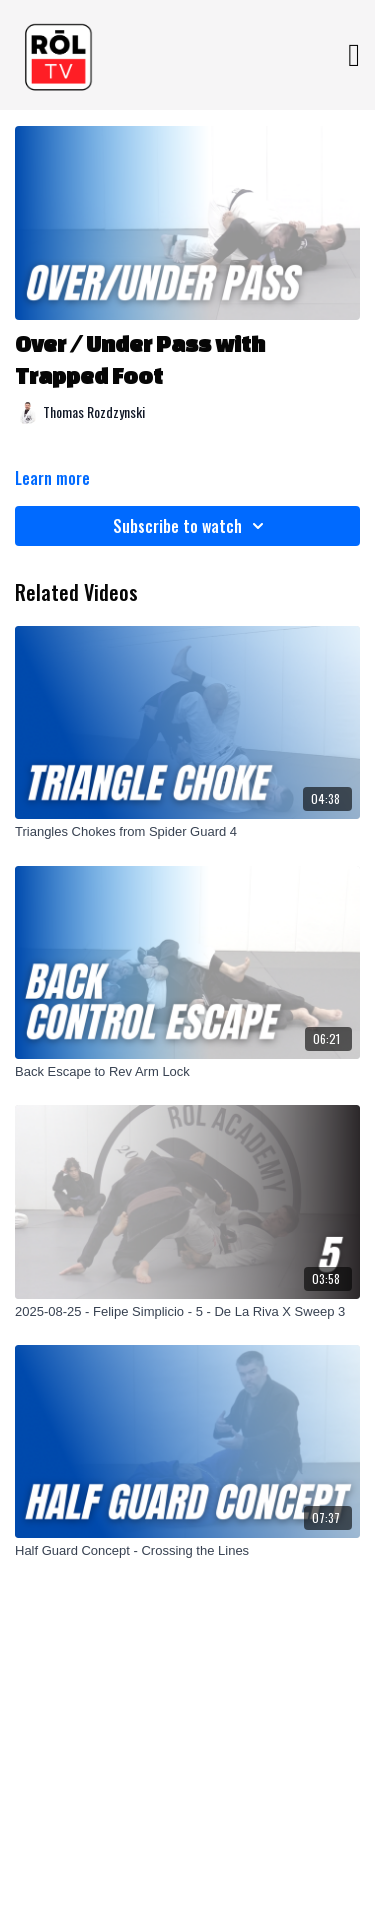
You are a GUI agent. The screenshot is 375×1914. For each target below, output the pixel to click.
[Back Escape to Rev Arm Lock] (187, 1072)
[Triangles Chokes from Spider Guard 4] (187, 832)
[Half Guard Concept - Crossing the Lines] (187, 1551)
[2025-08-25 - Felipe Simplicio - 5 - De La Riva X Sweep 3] (187, 1312)
